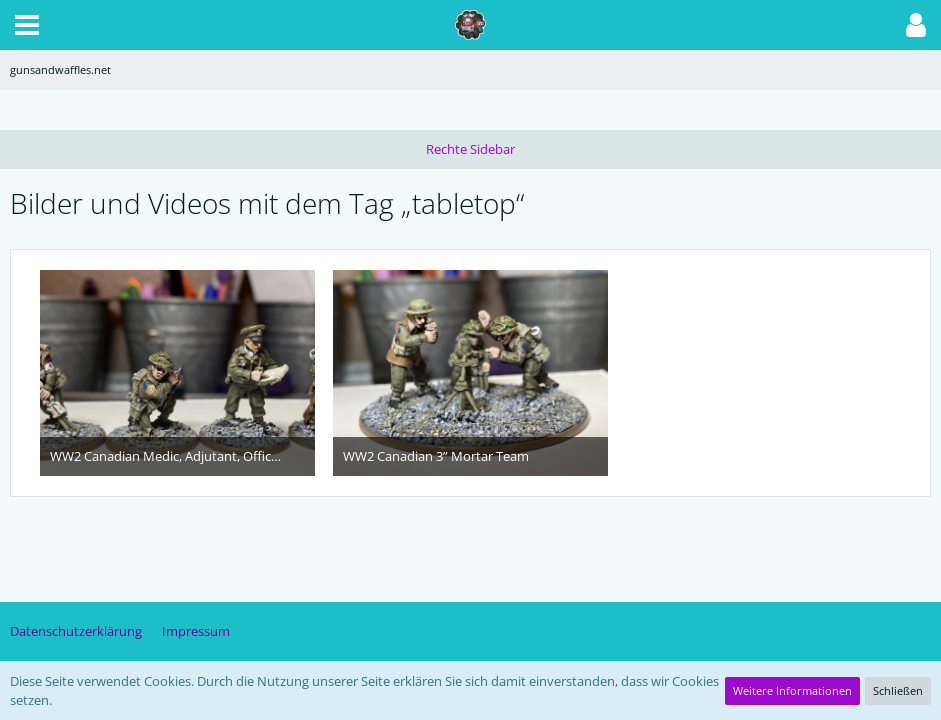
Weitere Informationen (792, 690)
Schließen (898, 690)
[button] (27, 25)
